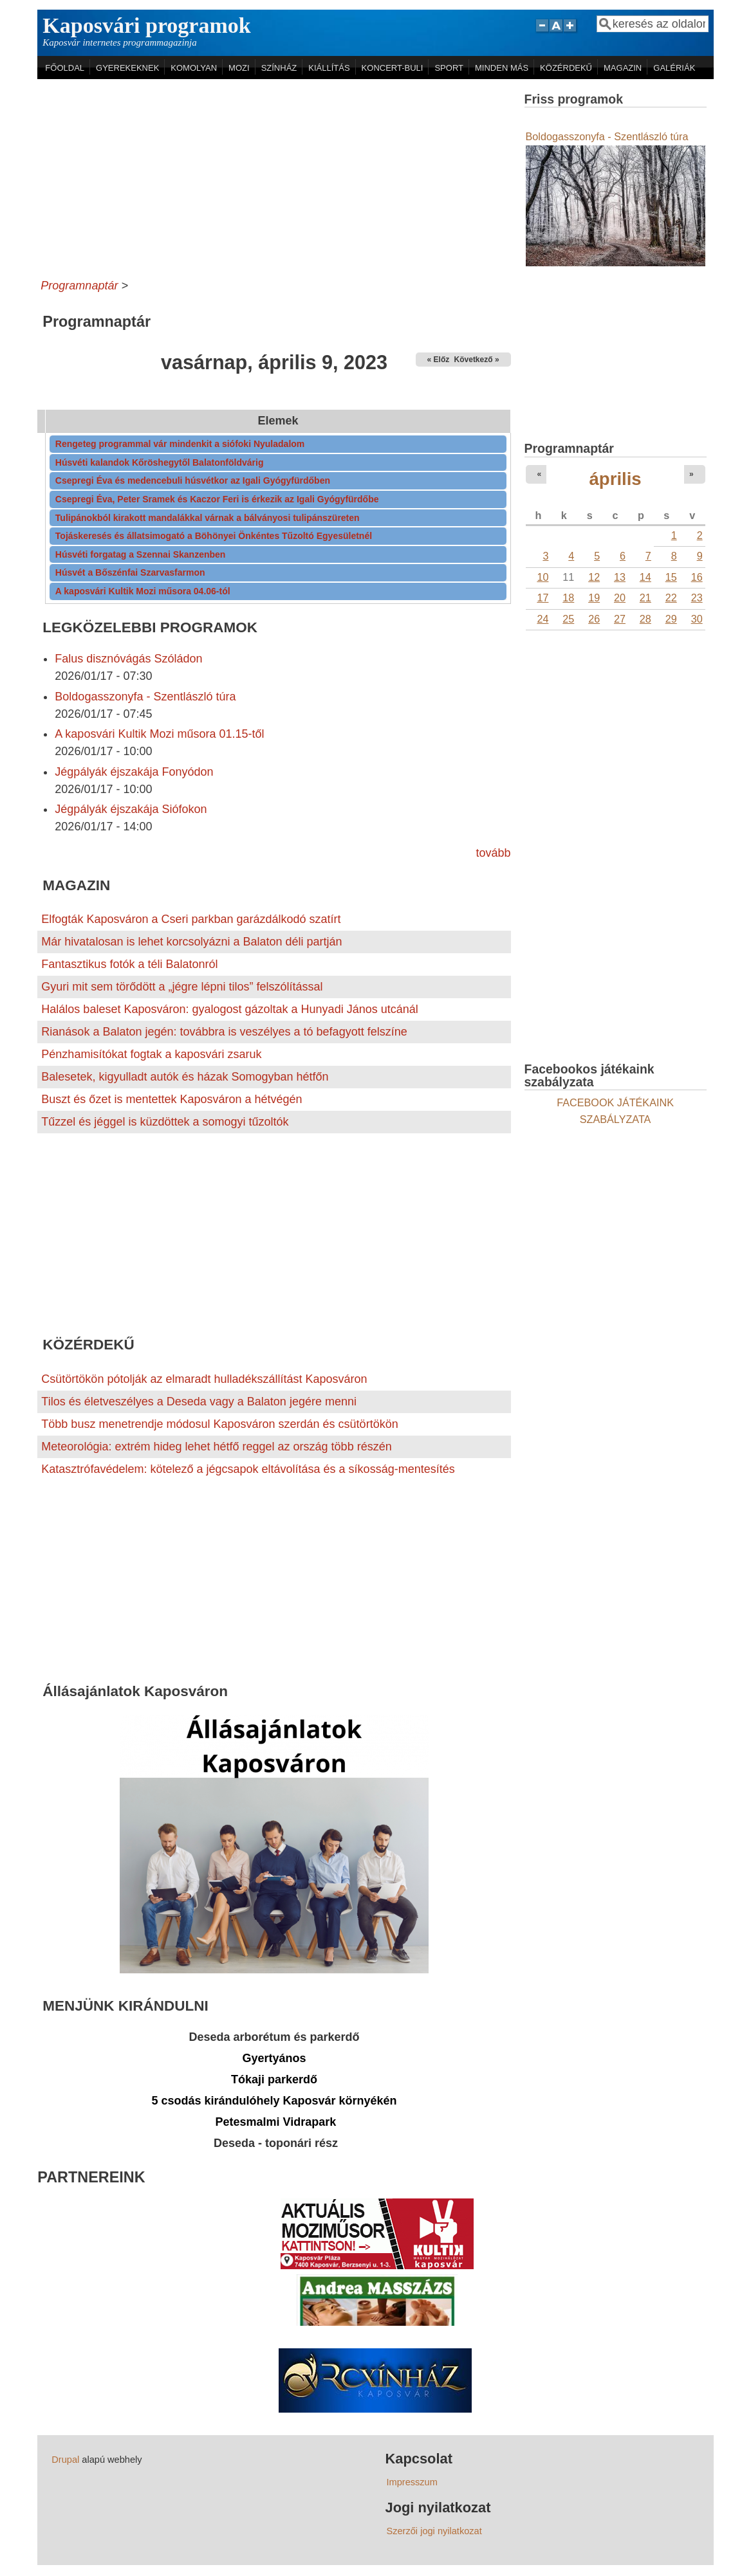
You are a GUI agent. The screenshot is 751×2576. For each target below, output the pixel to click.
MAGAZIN (623, 68)
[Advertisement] (273, 176)
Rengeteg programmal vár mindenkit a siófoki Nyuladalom (179, 444)
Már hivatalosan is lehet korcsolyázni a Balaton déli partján (191, 941)
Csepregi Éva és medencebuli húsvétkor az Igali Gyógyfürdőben (192, 480)
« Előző (440, 359)
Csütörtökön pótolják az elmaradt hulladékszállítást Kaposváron (204, 1379)
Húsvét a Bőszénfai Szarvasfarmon (130, 572)
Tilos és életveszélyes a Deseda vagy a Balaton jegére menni (199, 1401)
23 (697, 597)
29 (671, 619)
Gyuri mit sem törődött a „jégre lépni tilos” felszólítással (181, 986)
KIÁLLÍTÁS (328, 68)
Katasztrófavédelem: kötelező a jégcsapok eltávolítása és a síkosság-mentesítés (247, 1469)
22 (671, 597)
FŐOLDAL (64, 68)
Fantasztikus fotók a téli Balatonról (129, 964)
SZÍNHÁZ (279, 68)
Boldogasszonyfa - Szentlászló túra (145, 696)
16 (697, 577)
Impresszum (411, 2482)
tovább (493, 852)
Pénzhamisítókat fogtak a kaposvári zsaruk (151, 1054)
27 (620, 619)
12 (594, 577)
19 (594, 597)
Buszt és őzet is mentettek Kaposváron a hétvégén (171, 1099)
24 (542, 619)
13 (620, 577)
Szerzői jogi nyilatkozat (433, 2531)
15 (671, 577)
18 (568, 597)
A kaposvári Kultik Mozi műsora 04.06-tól (142, 591)
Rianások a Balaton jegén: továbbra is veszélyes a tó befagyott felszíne (224, 1031)
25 (568, 619)
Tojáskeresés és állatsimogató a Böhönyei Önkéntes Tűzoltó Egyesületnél (213, 536)
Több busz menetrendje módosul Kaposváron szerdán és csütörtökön (219, 1424)
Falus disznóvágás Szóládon (128, 658)
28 (645, 619)
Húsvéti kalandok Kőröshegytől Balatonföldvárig (159, 462)
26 (594, 619)
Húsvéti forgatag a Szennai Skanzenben (140, 554)
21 (645, 597)
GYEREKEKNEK (127, 68)
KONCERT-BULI (392, 68)
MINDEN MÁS (501, 68)
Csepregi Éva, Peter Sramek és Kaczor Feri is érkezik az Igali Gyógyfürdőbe (217, 499)
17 (542, 597)
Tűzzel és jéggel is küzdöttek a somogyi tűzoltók (164, 1121)
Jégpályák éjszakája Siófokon (131, 809)
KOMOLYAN (194, 68)
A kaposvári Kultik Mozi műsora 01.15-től (159, 733)
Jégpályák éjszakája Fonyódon (134, 771)
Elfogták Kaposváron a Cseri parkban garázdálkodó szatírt (190, 919)
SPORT (448, 68)
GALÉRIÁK (674, 68)
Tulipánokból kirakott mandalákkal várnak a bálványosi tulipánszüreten (207, 518)
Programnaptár (79, 285)
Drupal (65, 2459)
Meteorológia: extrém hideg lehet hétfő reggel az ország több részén (216, 1446)
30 (697, 619)
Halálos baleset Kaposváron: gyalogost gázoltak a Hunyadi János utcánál (229, 1009)
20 (620, 597)
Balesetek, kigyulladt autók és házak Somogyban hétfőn (184, 1076)
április (615, 479)
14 (645, 577)
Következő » (476, 359)
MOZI (239, 68)
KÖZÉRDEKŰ (566, 68)
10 (542, 577)
